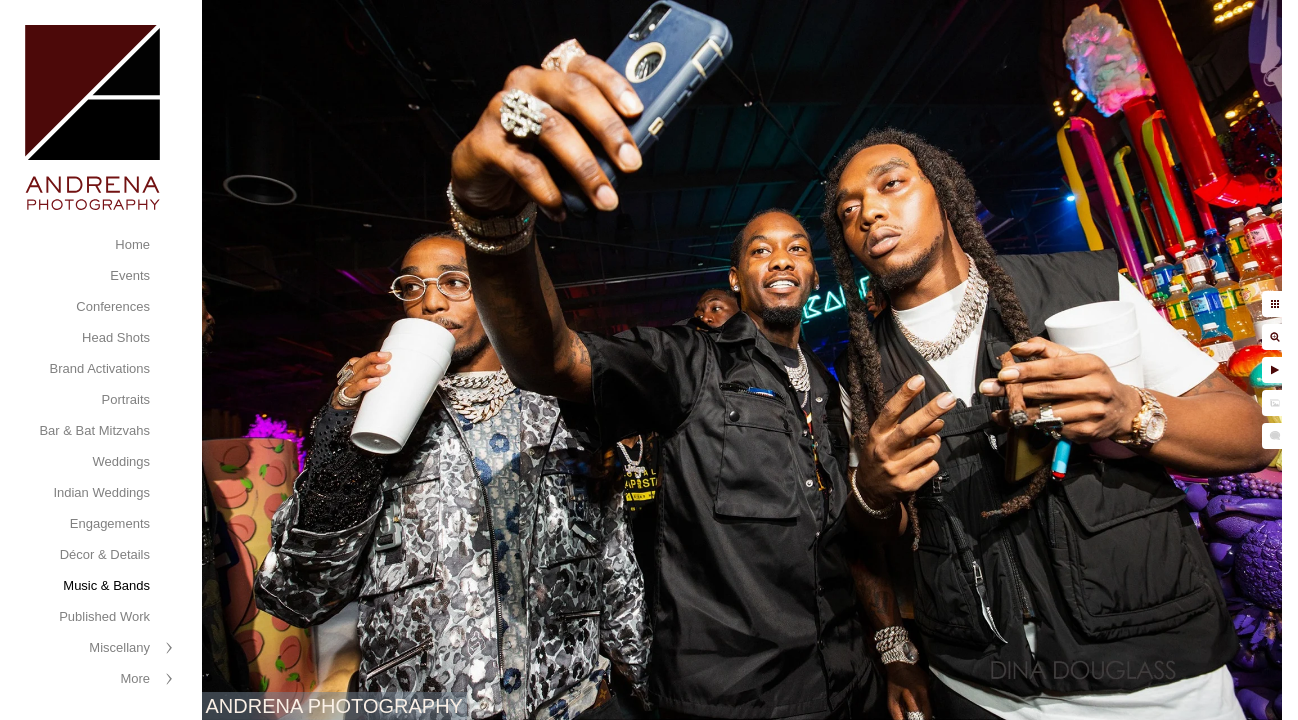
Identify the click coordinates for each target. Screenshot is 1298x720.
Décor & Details (105, 554)
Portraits (126, 399)
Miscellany (119, 647)
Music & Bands (106, 585)
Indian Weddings (101, 492)
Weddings (121, 461)
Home (132, 244)
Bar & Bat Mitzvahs (94, 430)
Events (130, 275)
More (135, 678)
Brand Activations (100, 368)
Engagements (110, 523)
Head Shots (116, 337)
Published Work (104, 616)
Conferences (113, 306)
